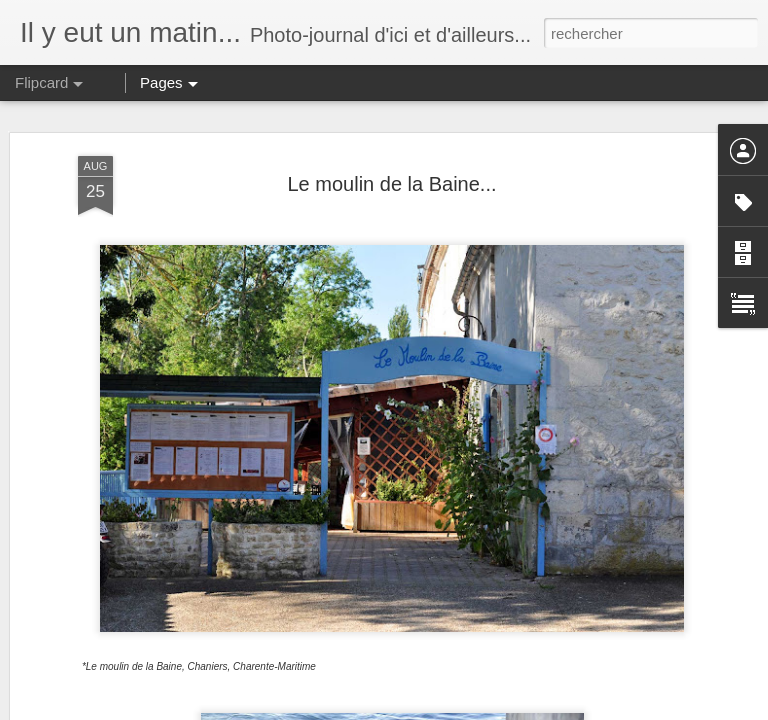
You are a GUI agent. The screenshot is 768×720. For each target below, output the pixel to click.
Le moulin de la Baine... (391, 184)
